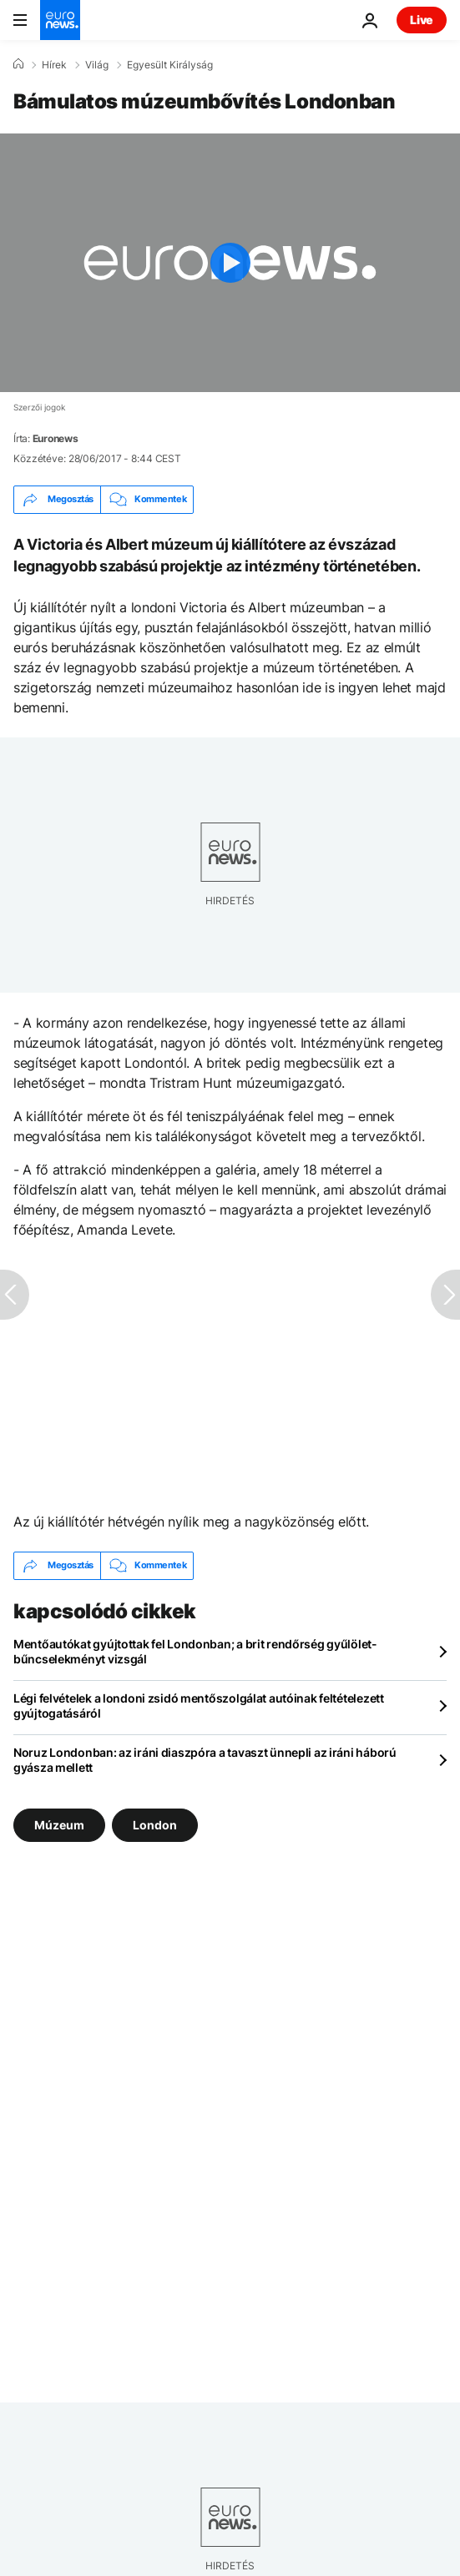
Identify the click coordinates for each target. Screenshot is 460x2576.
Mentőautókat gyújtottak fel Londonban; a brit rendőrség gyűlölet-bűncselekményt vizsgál (195, 1651)
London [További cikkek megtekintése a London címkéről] (155, 1824)
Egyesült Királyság (170, 65)
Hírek (54, 65)
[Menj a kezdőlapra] (60, 20)
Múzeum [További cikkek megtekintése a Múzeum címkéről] (59, 1824)
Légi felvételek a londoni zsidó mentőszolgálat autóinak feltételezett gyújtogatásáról (198, 1705)
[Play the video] (230, 262)
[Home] (18, 64)
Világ (97, 65)
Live (421, 20)
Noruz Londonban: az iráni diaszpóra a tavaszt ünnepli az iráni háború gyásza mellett (205, 1759)
